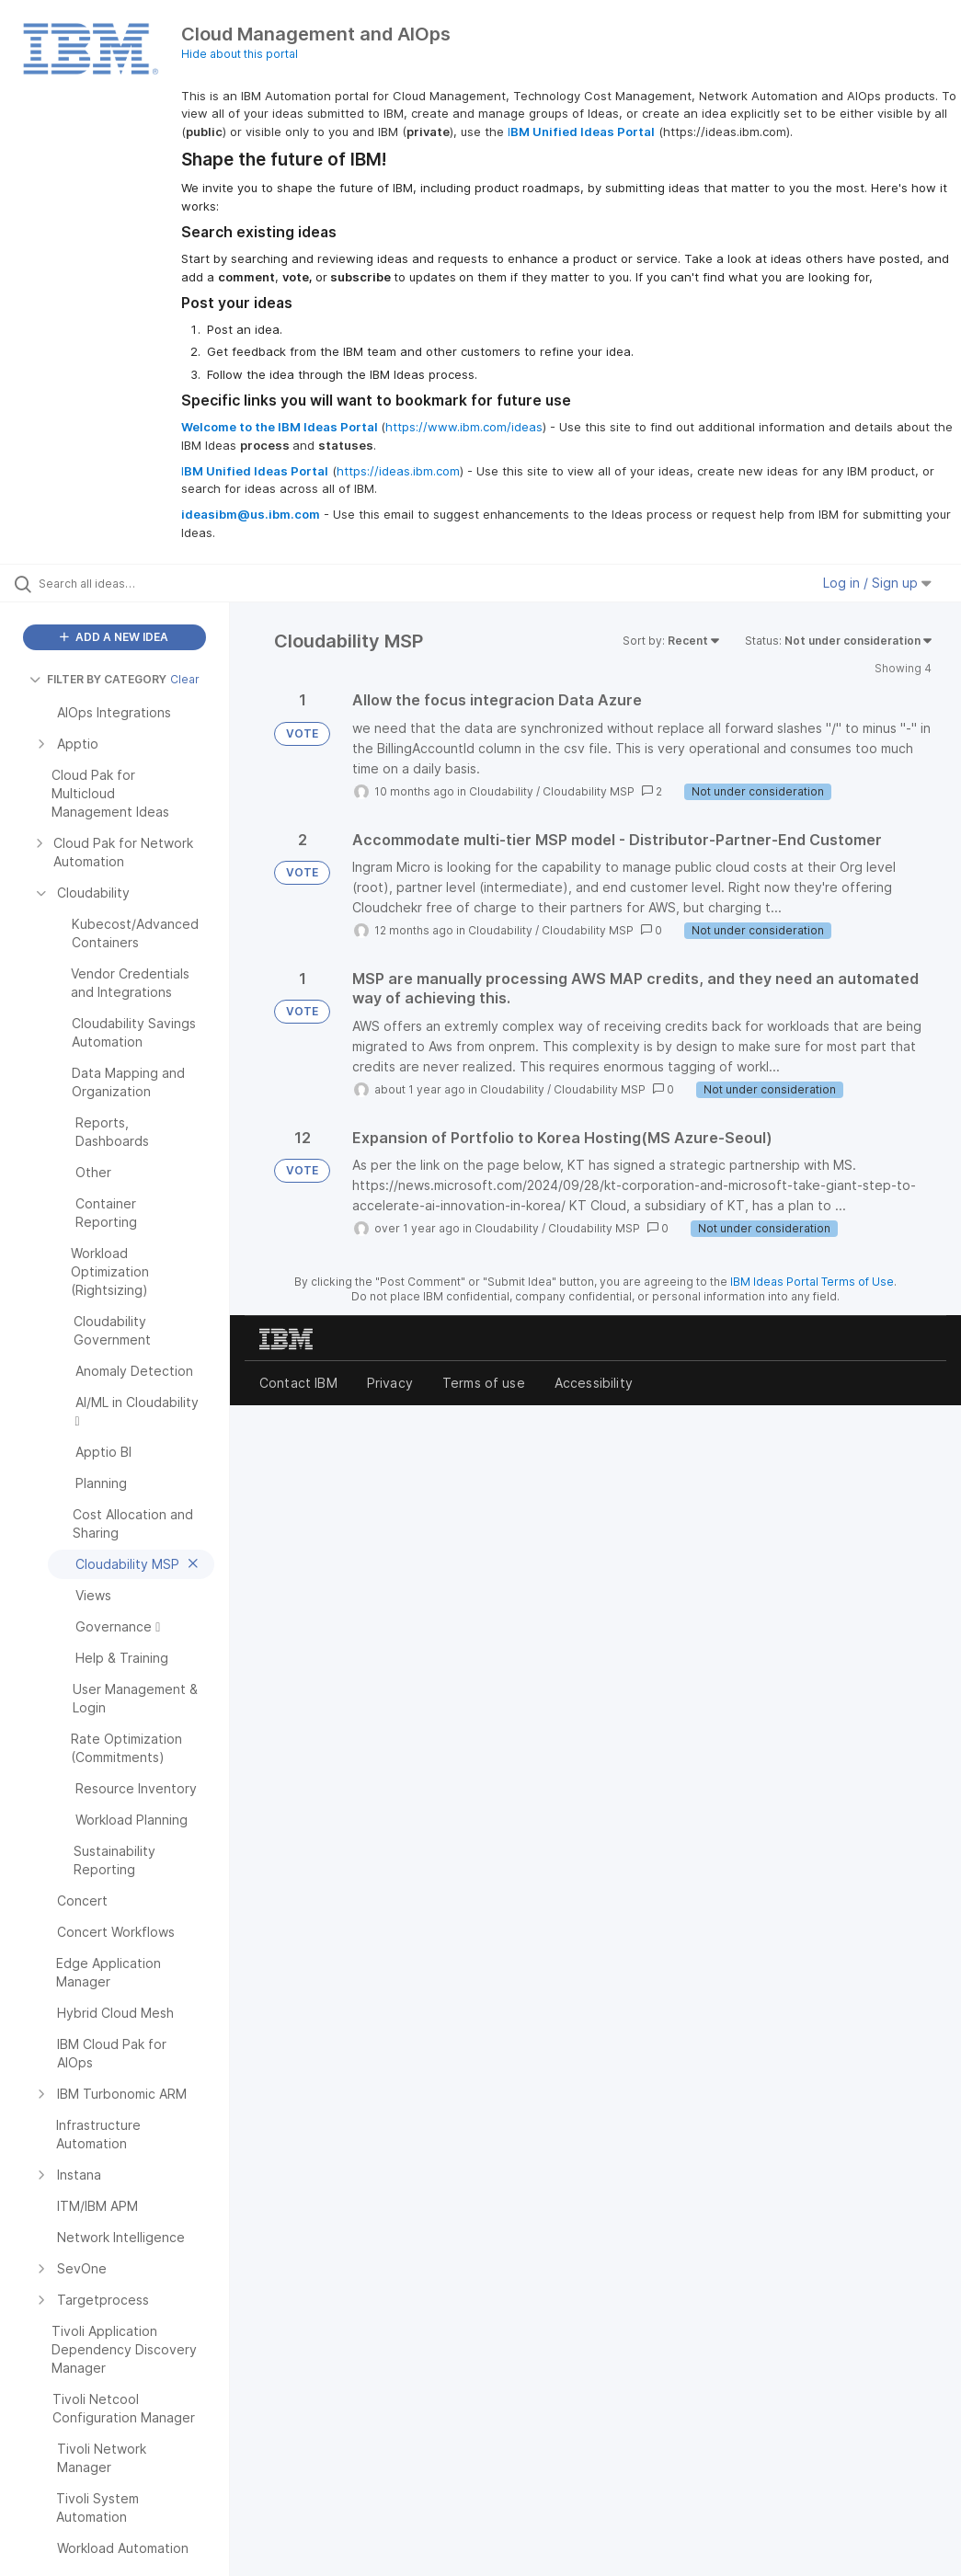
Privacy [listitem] (390, 1383)
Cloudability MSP (589, 791)
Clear (185, 679)
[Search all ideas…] (124, 583)
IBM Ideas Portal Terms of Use (812, 1281)
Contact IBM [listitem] (298, 1383)
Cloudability (501, 791)
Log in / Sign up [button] (877, 582)
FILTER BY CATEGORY (97, 679)
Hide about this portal (239, 54)
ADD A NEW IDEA (114, 637)
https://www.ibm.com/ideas (464, 426)
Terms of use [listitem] (483, 1383)
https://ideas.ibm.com (398, 471)
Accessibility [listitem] (594, 1383)
